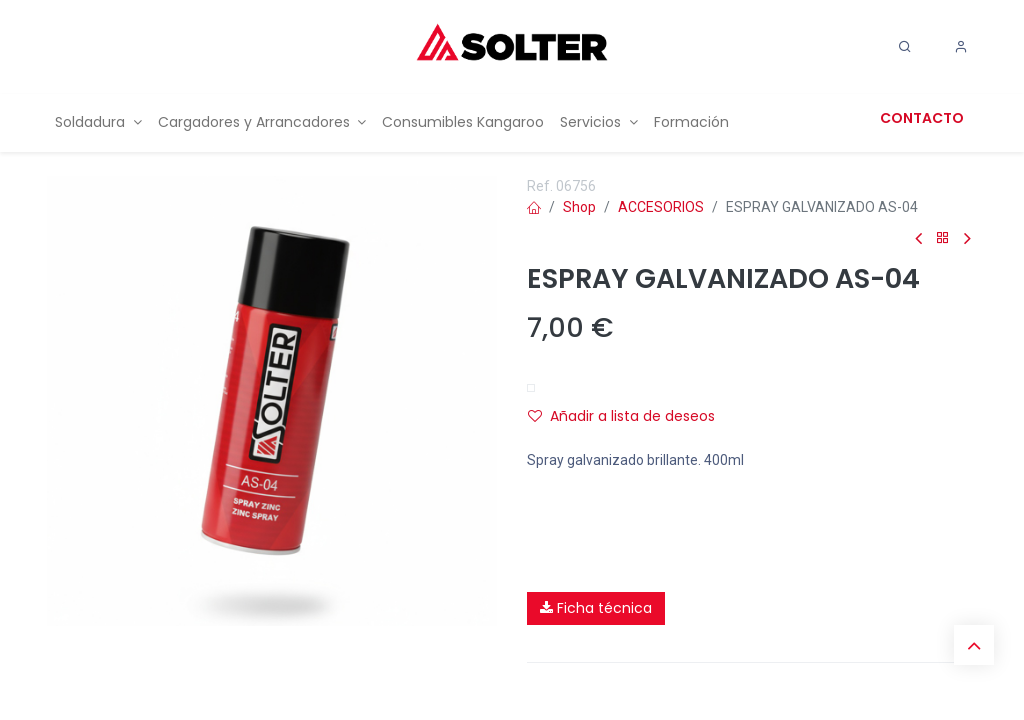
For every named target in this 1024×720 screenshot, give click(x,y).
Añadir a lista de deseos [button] (621, 416)
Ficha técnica (596, 608)
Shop (579, 207)
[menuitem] (98, 122)
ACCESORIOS (661, 207)
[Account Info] (961, 47)
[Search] (905, 47)
